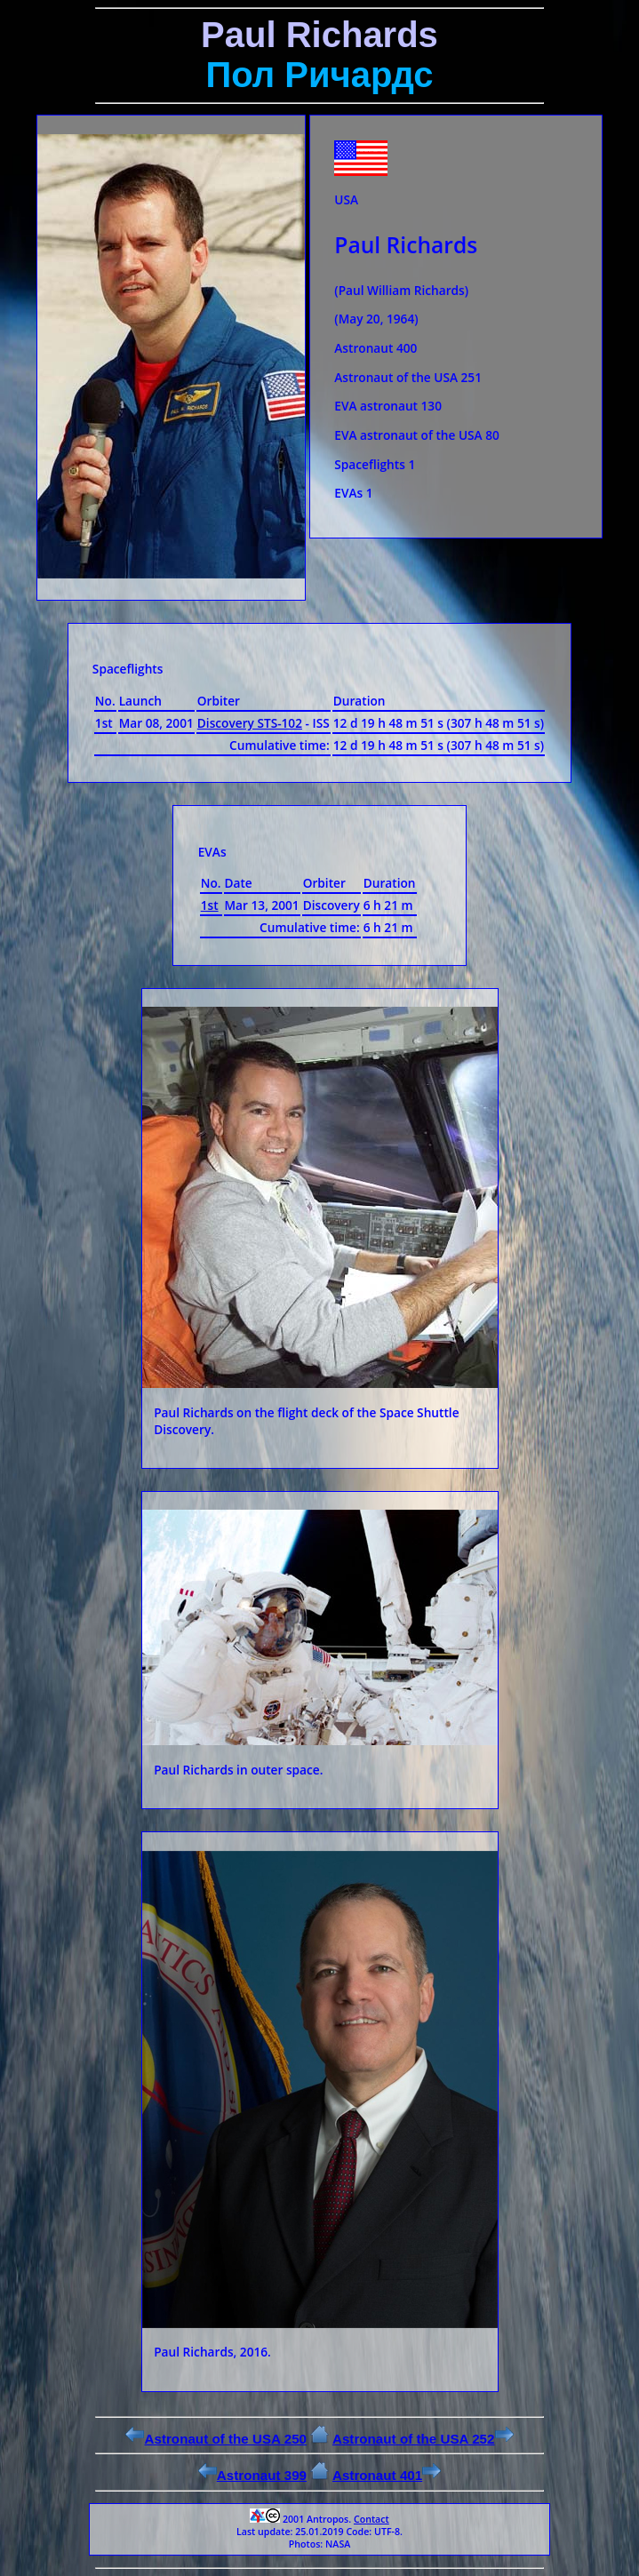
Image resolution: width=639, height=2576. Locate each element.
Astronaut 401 (386, 2475)
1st (210, 905)
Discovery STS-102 (249, 722)
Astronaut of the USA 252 (423, 2438)
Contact (371, 2519)
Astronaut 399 (252, 2475)
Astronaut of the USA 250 (216, 2438)
